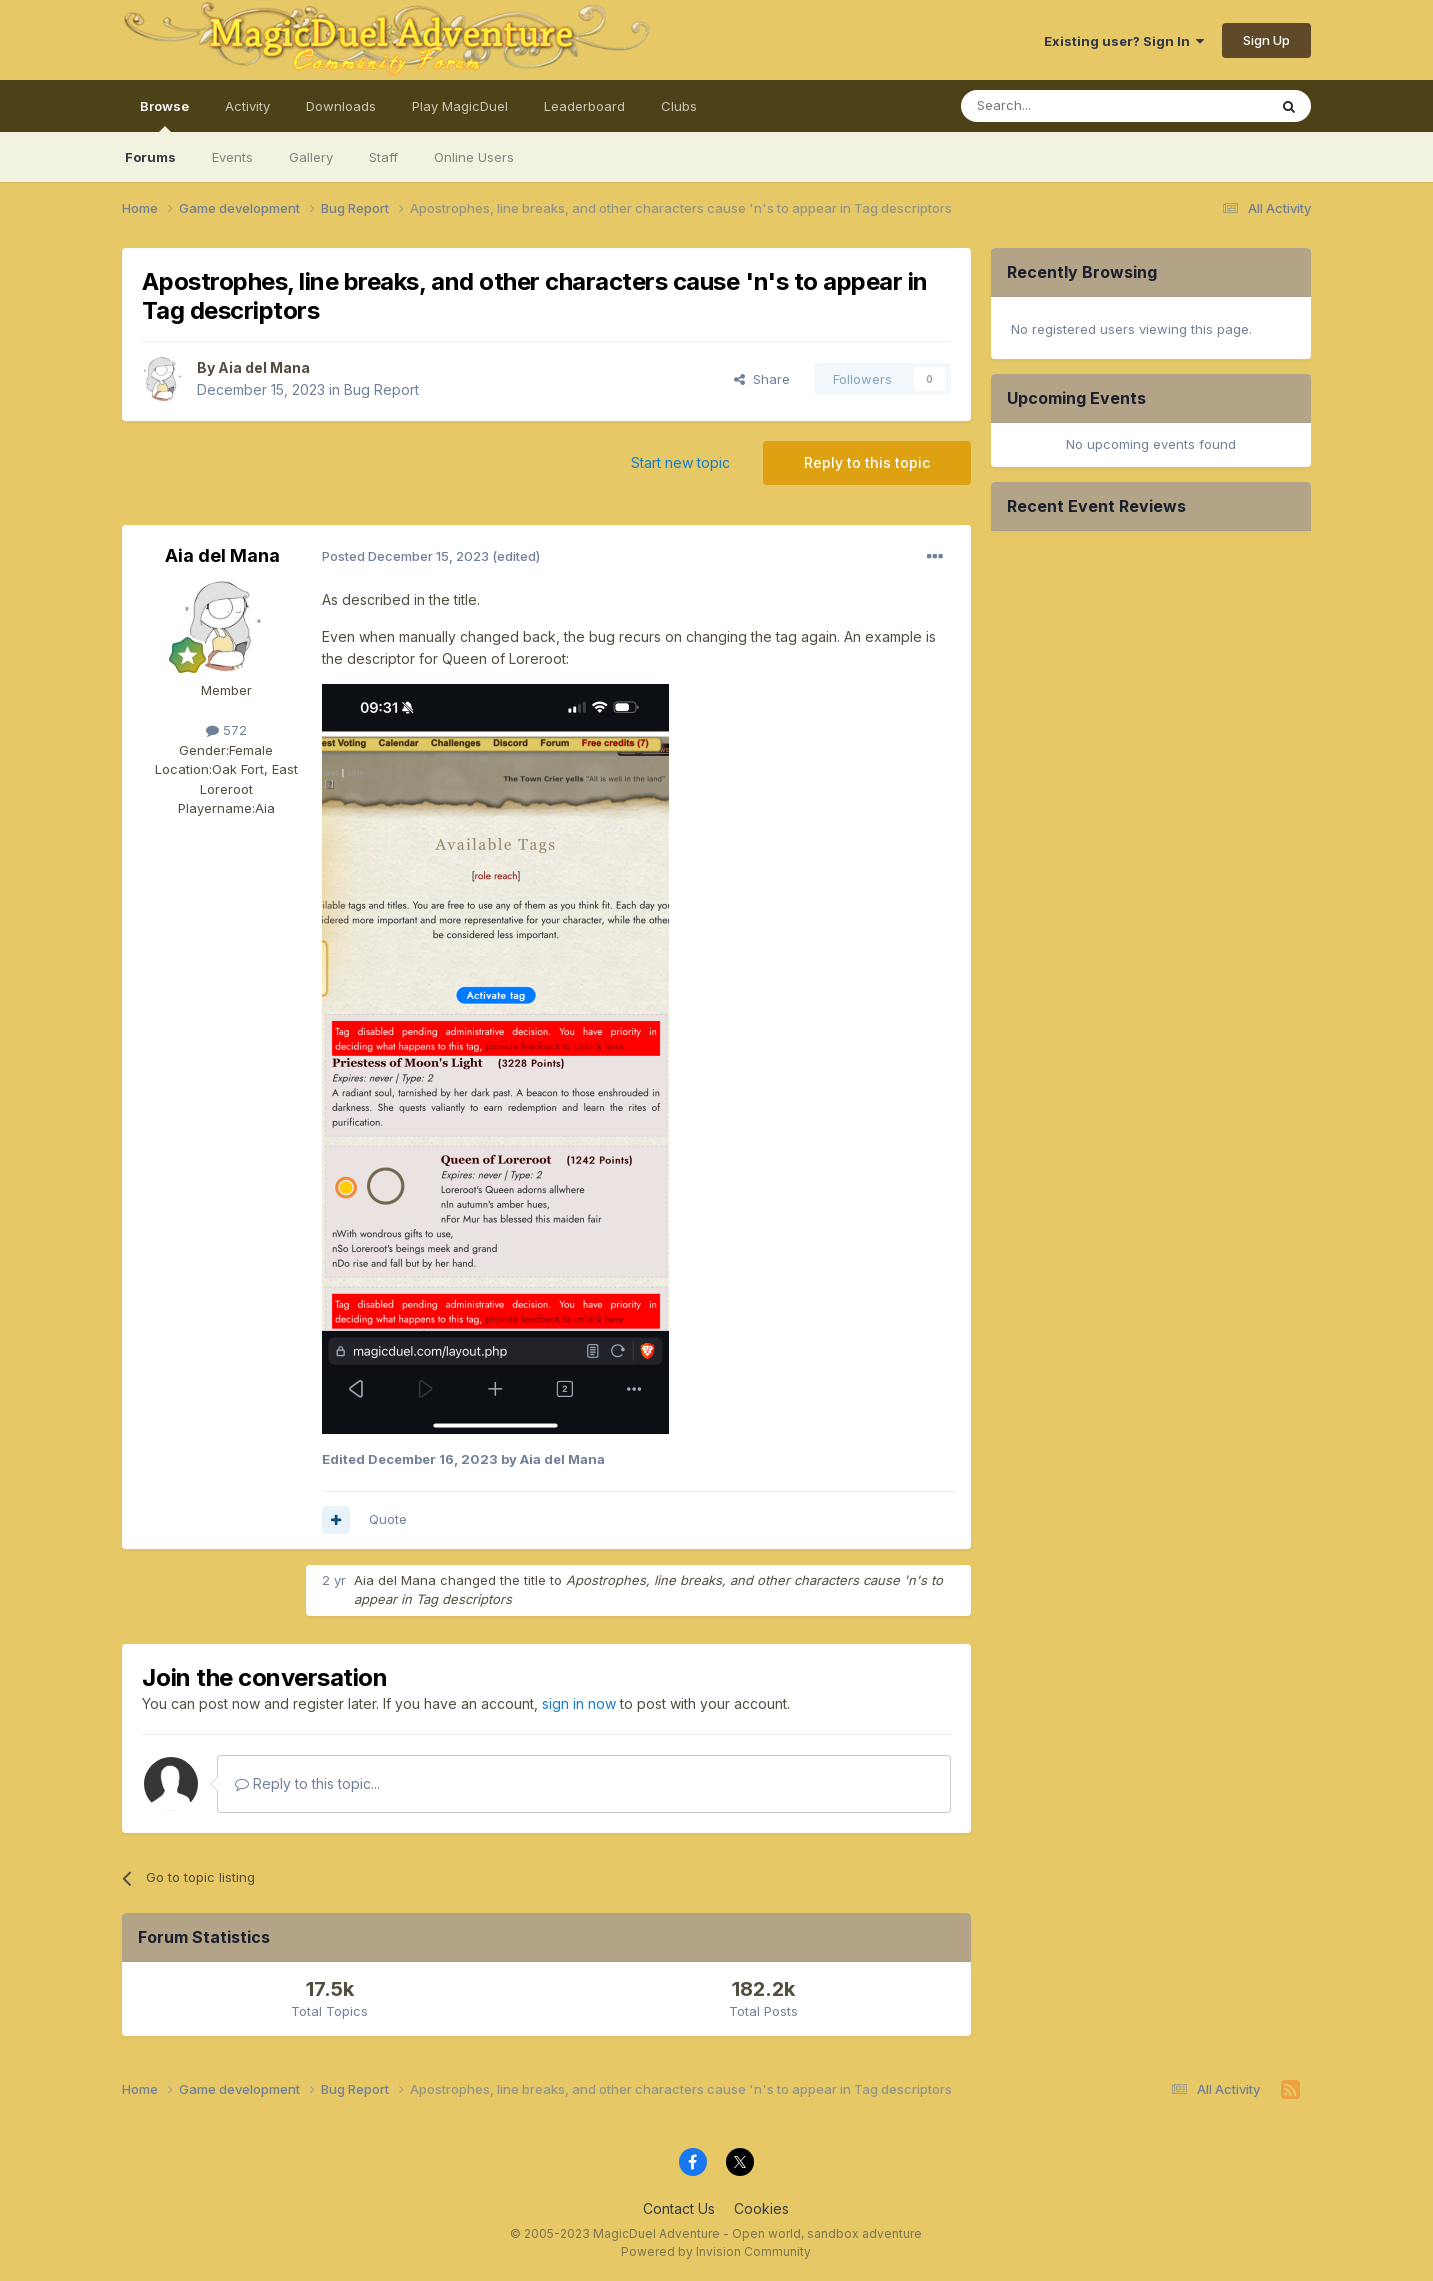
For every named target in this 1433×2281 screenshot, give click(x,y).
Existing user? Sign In (1124, 41)
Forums (150, 157)
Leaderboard (584, 106)
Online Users (474, 157)
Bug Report (381, 389)
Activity (247, 106)
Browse (164, 115)
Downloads (341, 106)
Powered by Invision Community (716, 2251)
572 (226, 730)
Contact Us (679, 2208)
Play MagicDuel (460, 106)
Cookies (761, 2208)
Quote (388, 1519)
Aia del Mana (264, 367)
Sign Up (1266, 40)
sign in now (579, 1703)
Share (762, 379)
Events (232, 157)
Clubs (679, 106)
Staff (383, 157)
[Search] (1063, 106)
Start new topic (680, 462)
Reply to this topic (867, 462)
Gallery (311, 157)
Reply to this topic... (307, 1783)
